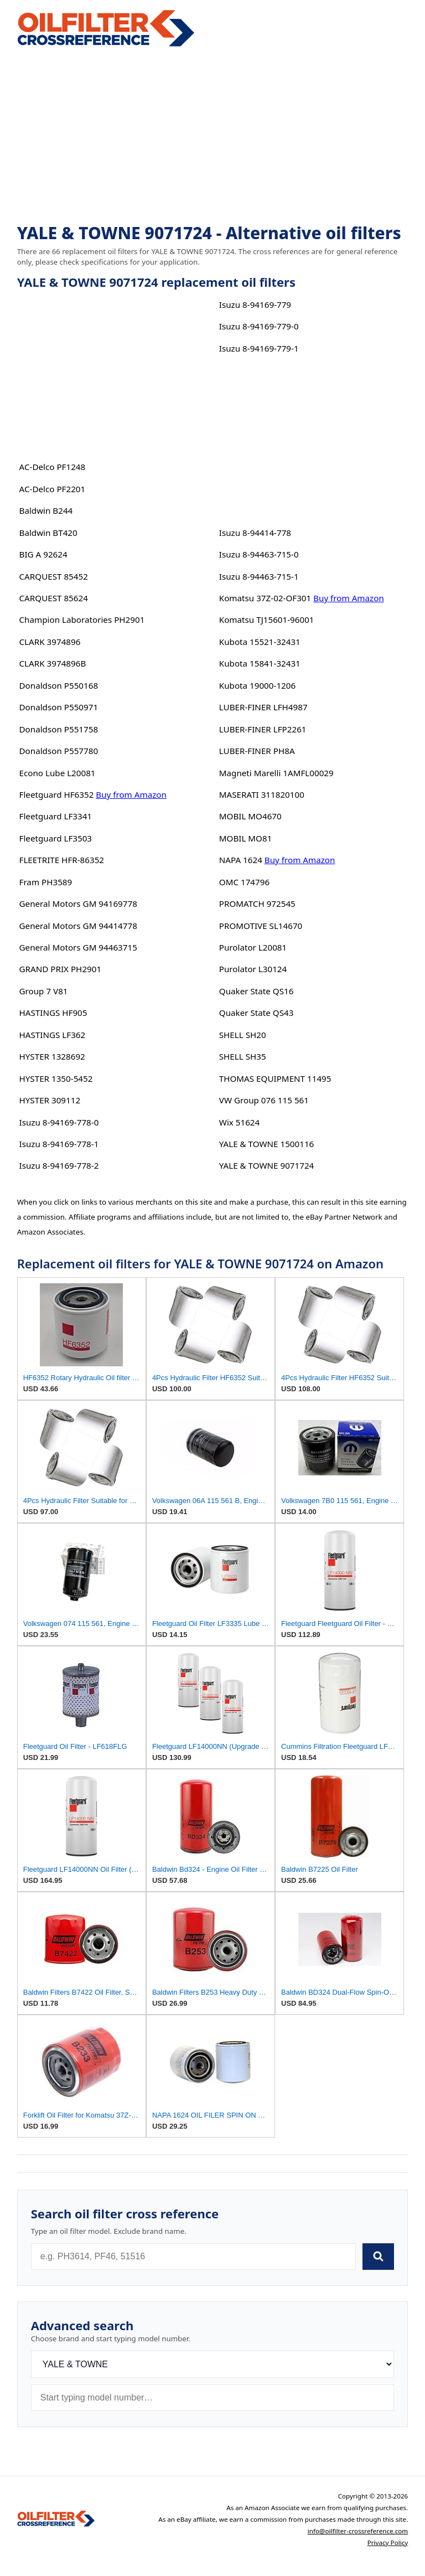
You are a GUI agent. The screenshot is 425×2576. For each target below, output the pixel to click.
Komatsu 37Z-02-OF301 (265, 597)
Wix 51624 (239, 1122)
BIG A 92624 (43, 554)
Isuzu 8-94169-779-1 (259, 348)
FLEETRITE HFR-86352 (62, 859)
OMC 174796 (244, 881)
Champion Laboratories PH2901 (82, 619)
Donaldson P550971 (59, 707)
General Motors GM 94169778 (78, 903)
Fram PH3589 (45, 881)
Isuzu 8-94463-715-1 (259, 576)
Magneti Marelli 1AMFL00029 (276, 772)
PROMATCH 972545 (257, 903)
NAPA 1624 (240, 859)
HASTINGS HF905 (53, 1012)
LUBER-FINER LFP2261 (263, 729)
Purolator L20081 (253, 947)
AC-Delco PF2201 (52, 488)
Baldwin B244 (46, 510)
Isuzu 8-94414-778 (255, 532)
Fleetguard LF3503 (55, 838)
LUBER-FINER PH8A (257, 750)
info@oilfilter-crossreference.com (358, 2531)
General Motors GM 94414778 (78, 925)
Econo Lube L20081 (57, 772)
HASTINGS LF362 (52, 1034)
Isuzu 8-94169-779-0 (259, 326)
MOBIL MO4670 (250, 816)
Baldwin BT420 (48, 532)
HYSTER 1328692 (52, 1056)
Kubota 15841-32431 (259, 663)
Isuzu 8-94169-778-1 (59, 1143)
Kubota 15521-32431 (259, 641)
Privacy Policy (387, 2542)
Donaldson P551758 (59, 729)
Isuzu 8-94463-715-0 (259, 554)
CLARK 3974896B (52, 663)
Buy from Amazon (131, 794)
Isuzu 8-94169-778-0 (59, 1122)
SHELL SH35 (242, 1056)
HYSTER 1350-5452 (56, 1078)
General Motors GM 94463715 (78, 947)
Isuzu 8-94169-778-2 (59, 1165)
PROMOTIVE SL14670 (261, 925)
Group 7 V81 (43, 991)
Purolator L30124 (253, 968)
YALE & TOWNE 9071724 (266, 1165)
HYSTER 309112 (50, 1100)
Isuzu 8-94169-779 (255, 304)
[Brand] (213, 2364)
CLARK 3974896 (50, 641)
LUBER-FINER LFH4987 (263, 707)
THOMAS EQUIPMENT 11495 (275, 1078)
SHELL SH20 (242, 1034)
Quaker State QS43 (256, 1012)
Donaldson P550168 (59, 685)
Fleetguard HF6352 (56, 794)
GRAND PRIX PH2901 (60, 968)
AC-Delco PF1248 (52, 466)
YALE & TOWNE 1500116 (266, 1143)
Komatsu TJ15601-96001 (266, 619)
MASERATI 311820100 (261, 794)
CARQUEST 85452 (53, 576)
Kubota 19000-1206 (257, 685)
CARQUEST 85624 (53, 597)
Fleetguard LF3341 (55, 816)
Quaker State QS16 (256, 991)
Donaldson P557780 (59, 750)
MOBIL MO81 (245, 838)
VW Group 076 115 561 (264, 1100)
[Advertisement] (212, 136)
